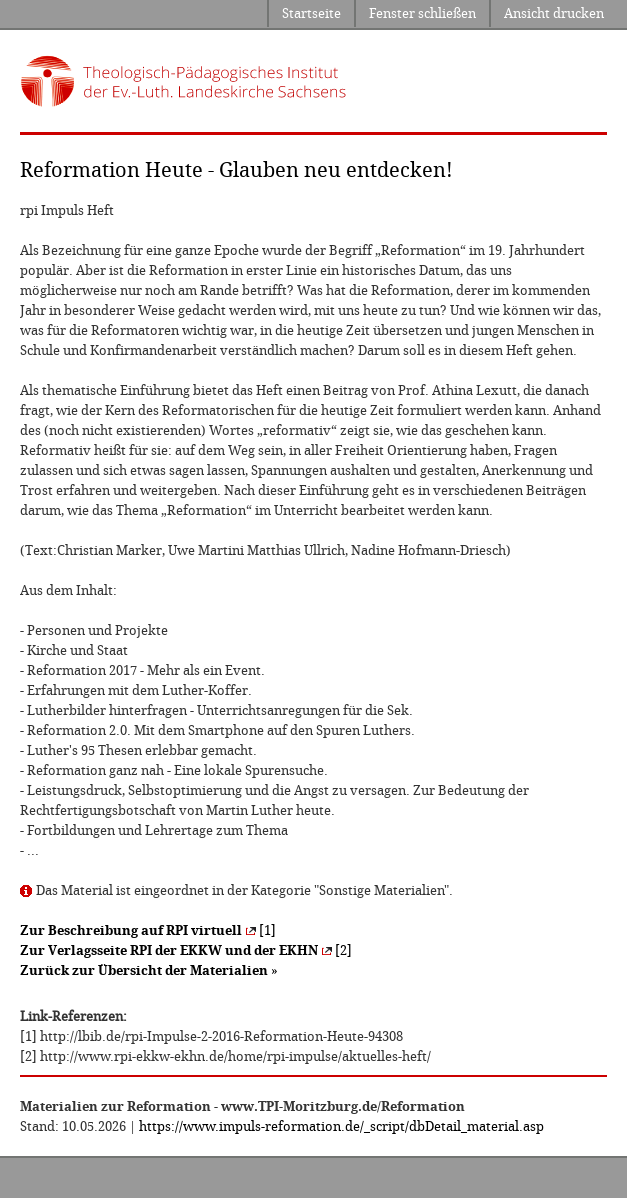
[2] (186, 950)
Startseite (311, 13)
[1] (148, 930)
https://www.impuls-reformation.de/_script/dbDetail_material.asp (341, 1126)
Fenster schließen (422, 13)
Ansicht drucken (554, 13)
